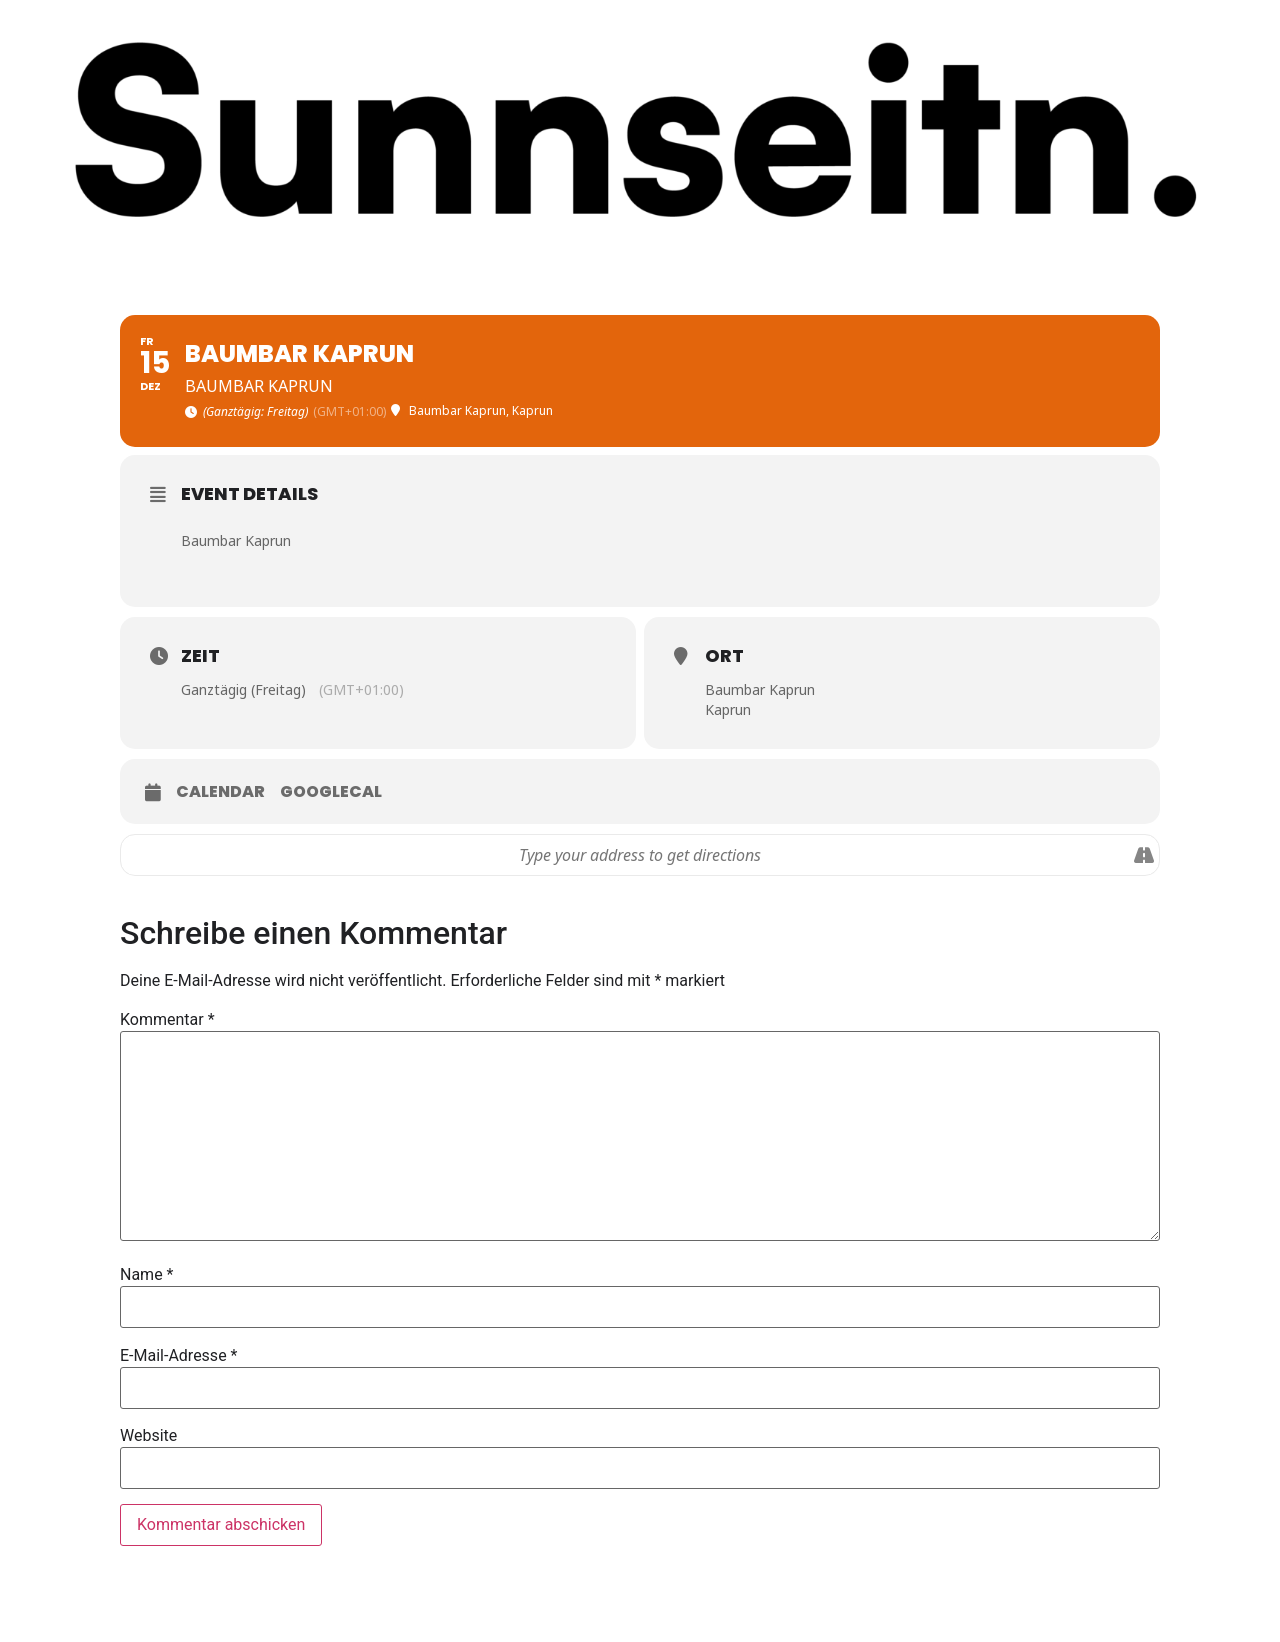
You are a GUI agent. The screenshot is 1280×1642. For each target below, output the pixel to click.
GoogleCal (331, 792)
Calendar (220, 792)
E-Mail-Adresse (178, 1356)
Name (147, 1275)
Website (148, 1436)
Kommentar (167, 1020)
